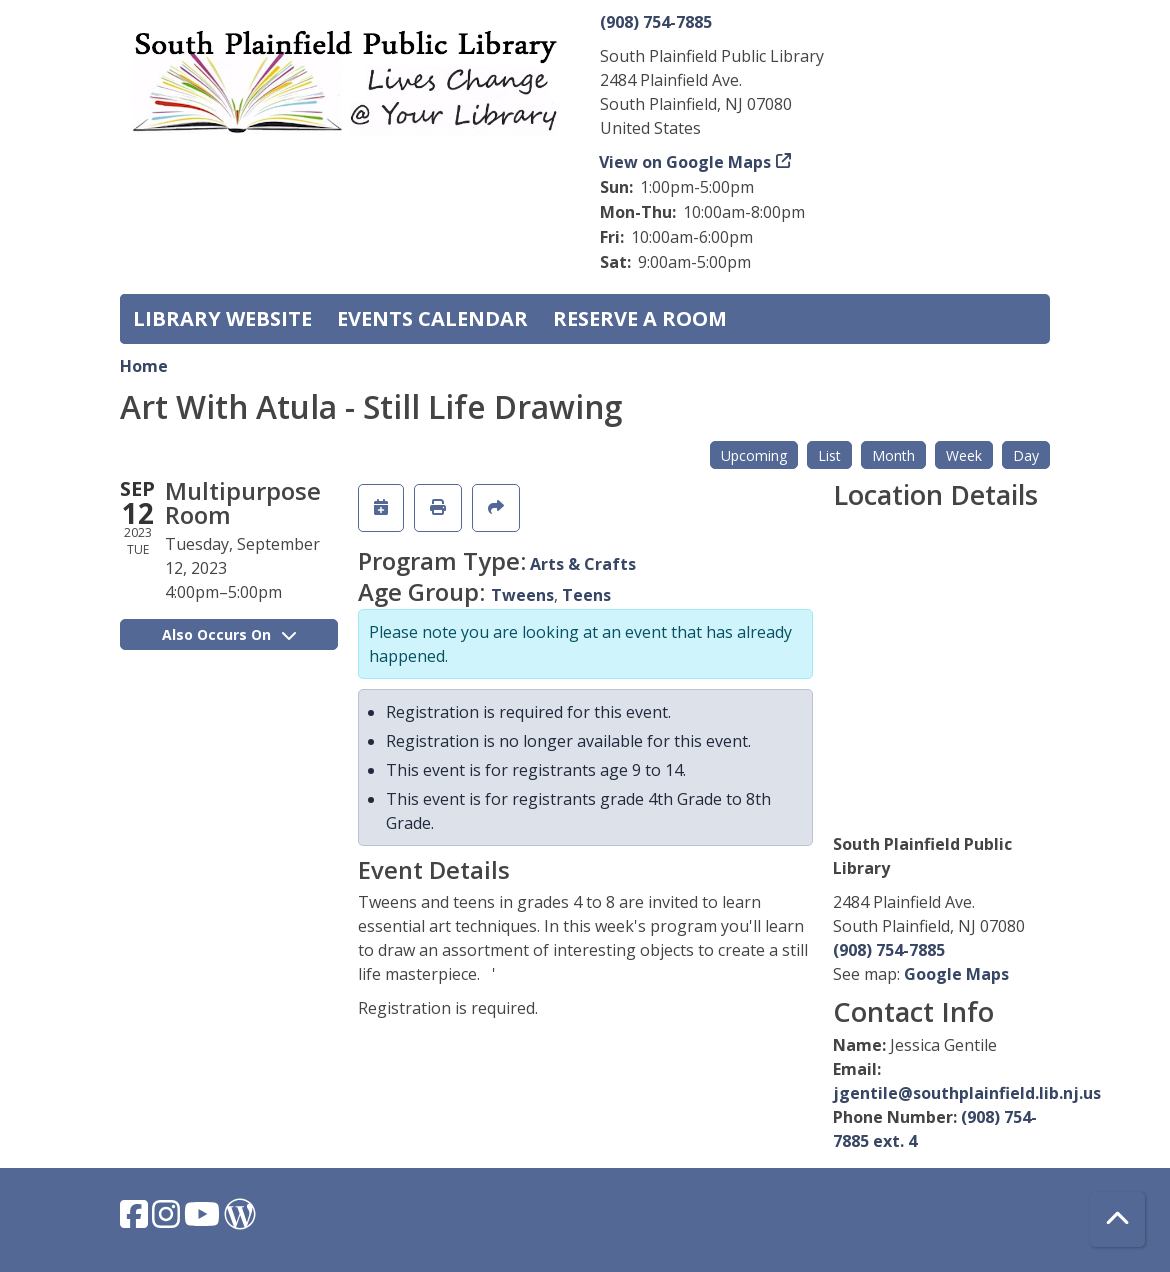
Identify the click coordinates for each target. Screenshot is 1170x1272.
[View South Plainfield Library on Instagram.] (168, 1220)
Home (144, 366)
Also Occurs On (229, 634)
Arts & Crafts (583, 564)
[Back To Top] (1117, 1219)
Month (893, 455)
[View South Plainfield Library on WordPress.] (240, 1220)
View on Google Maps (685, 162)
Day (1026, 455)
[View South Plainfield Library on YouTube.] (204, 1220)
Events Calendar (432, 318)
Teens (586, 595)
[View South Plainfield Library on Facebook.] (136, 1220)
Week (964, 455)
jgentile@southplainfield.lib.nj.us (967, 1093)
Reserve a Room (640, 318)
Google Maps (956, 974)
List (829, 455)
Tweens (522, 595)
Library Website (222, 318)
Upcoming (754, 455)
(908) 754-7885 (656, 22)
